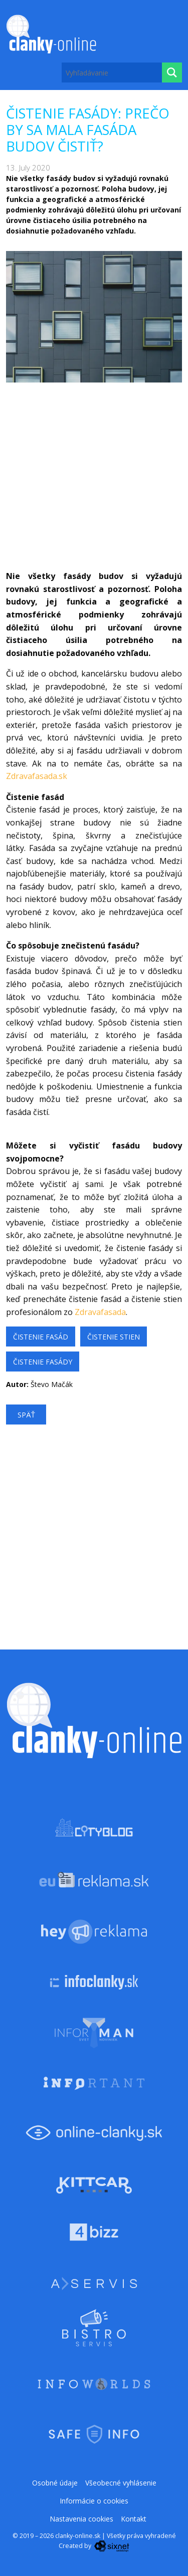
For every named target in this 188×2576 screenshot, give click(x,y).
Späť (26, 1415)
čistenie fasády (42, 1361)
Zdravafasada (100, 1312)
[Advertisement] (94, 476)
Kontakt (133, 2519)
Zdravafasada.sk (36, 776)
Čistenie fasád (40, 1337)
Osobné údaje (55, 2483)
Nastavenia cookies (81, 2519)
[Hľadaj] (172, 72)
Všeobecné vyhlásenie (120, 2483)
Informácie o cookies (94, 2501)
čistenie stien (113, 1337)
